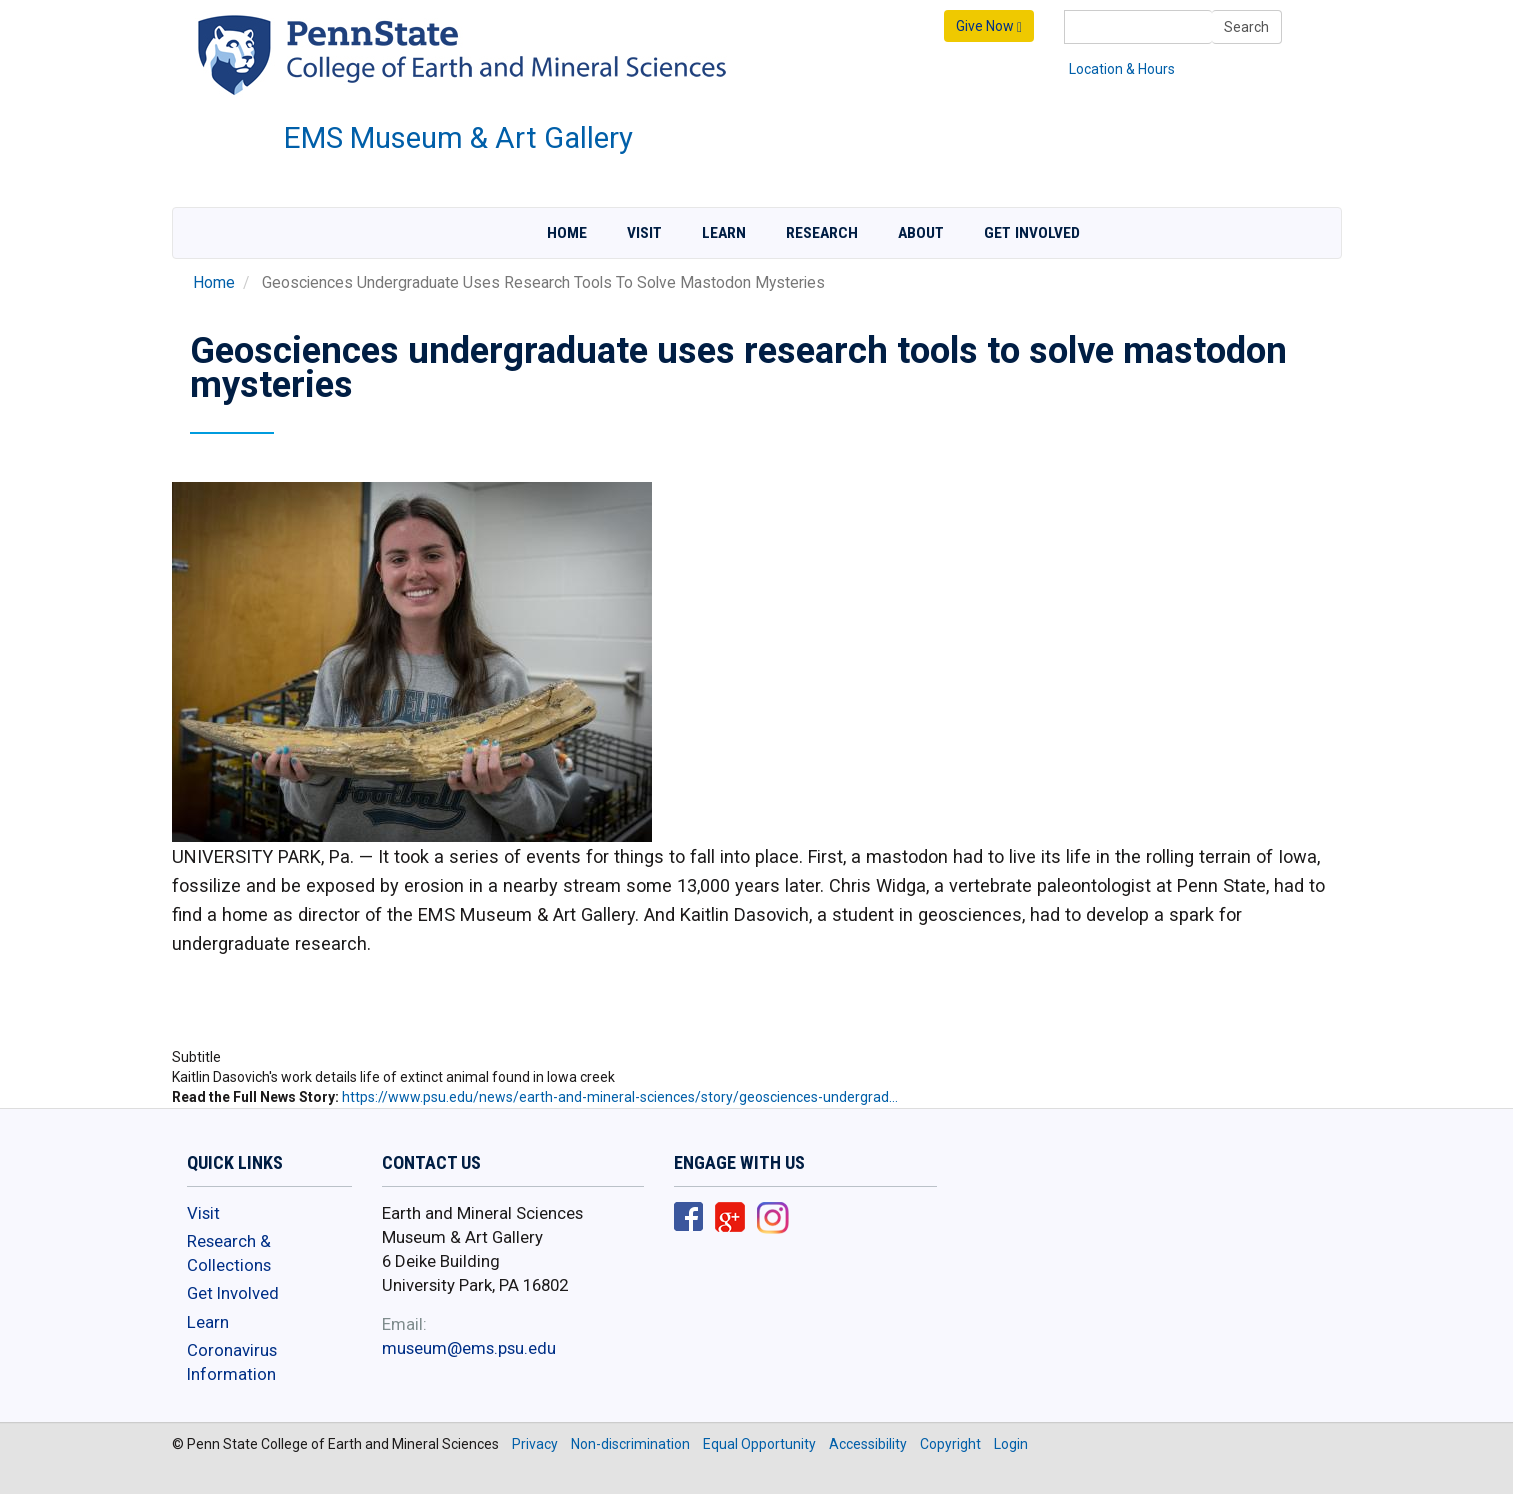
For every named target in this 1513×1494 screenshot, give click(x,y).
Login (1011, 1444)
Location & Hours (1122, 69)
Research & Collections (229, 1253)
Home (567, 233)
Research (822, 233)
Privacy (535, 1444)
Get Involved (1032, 233)
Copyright (950, 1444)
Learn (724, 233)
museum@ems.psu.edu (469, 1348)
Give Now (989, 26)
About (921, 233)
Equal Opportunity (759, 1444)
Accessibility (868, 1444)
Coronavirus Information (232, 1362)
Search (1246, 27)
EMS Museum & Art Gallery (458, 138)
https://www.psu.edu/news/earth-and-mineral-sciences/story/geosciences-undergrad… (620, 1097)
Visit (644, 233)
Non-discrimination (630, 1444)
